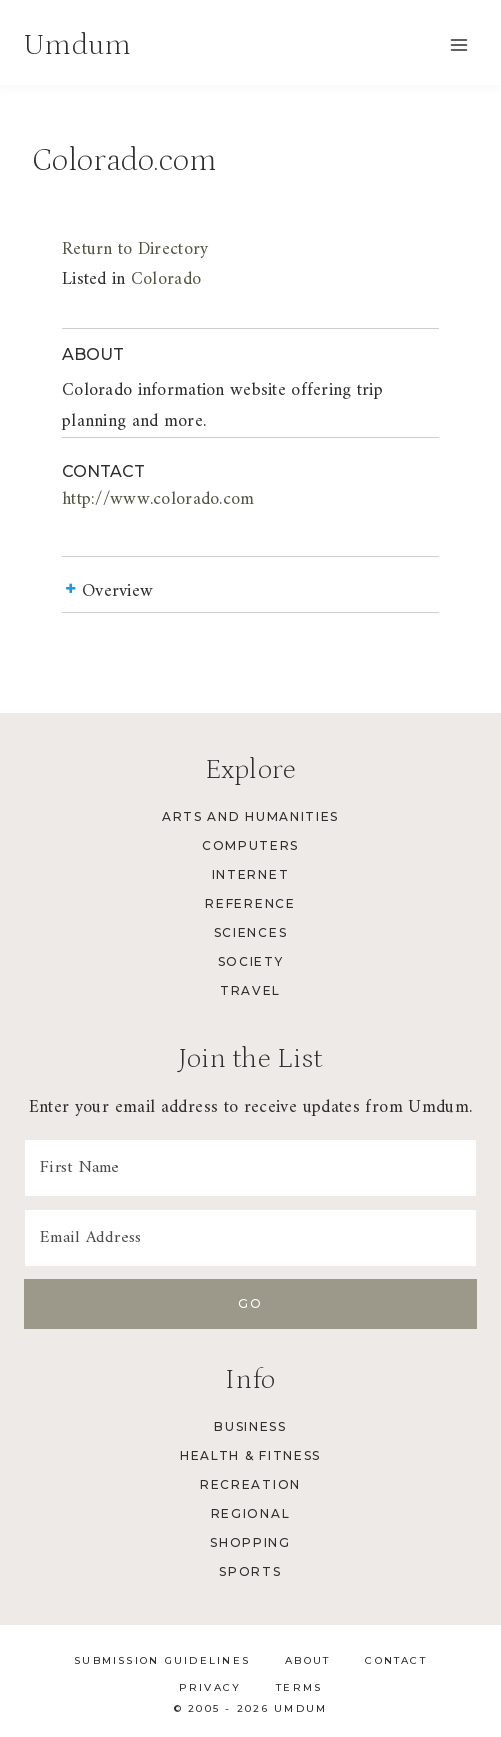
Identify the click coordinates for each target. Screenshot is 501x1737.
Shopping (250, 1542)
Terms (299, 1687)
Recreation (250, 1484)
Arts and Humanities (250, 816)
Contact (396, 1660)
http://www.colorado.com (158, 499)
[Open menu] (458, 44)
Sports (250, 1571)
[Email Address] (250, 1238)
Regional (250, 1513)
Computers (250, 845)
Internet (250, 874)
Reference (250, 903)
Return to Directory (135, 249)
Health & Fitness (250, 1455)
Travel (250, 990)
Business (250, 1426)
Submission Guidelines (162, 1660)
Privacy (210, 1687)
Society (251, 961)
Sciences (250, 932)
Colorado (166, 279)
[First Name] (250, 1168)
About (307, 1660)
